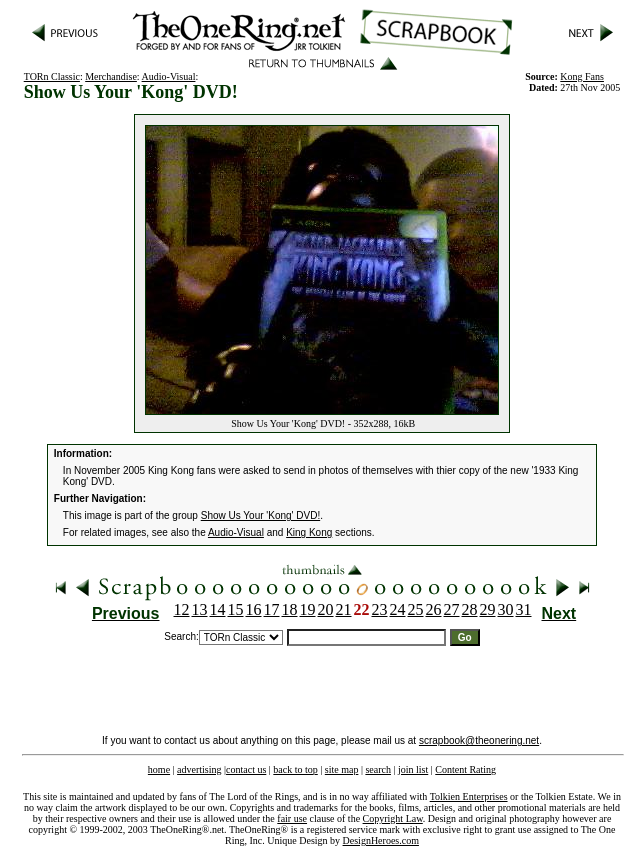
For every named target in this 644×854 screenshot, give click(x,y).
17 (272, 609)
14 (218, 609)
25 (416, 609)
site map (342, 769)
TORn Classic (52, 76)
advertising (199, 769)
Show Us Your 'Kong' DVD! (260, 515)
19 (308, 609)
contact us (246, 769)
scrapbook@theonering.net (479, 740)
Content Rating (465, 769)
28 (470, 609)
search (378, 769)
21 (344, 609)
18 (290, 609)
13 (200, 609)
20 (326, 609)
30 (506, 609)
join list (413, 769)
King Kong (309, 532)
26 (434, 609)
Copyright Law (393, 818)
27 (452, 609)
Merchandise (111, 76)
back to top (295, 769)
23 (380, 609)
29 (488, 609)
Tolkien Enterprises (469, 796)
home (159, 769)
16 (254, 609)
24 (398, 609)
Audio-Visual (169, 76)
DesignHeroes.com (381, 840)
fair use (292, 818)
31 (524, 609)
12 (182, 609)
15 (236, 609)
